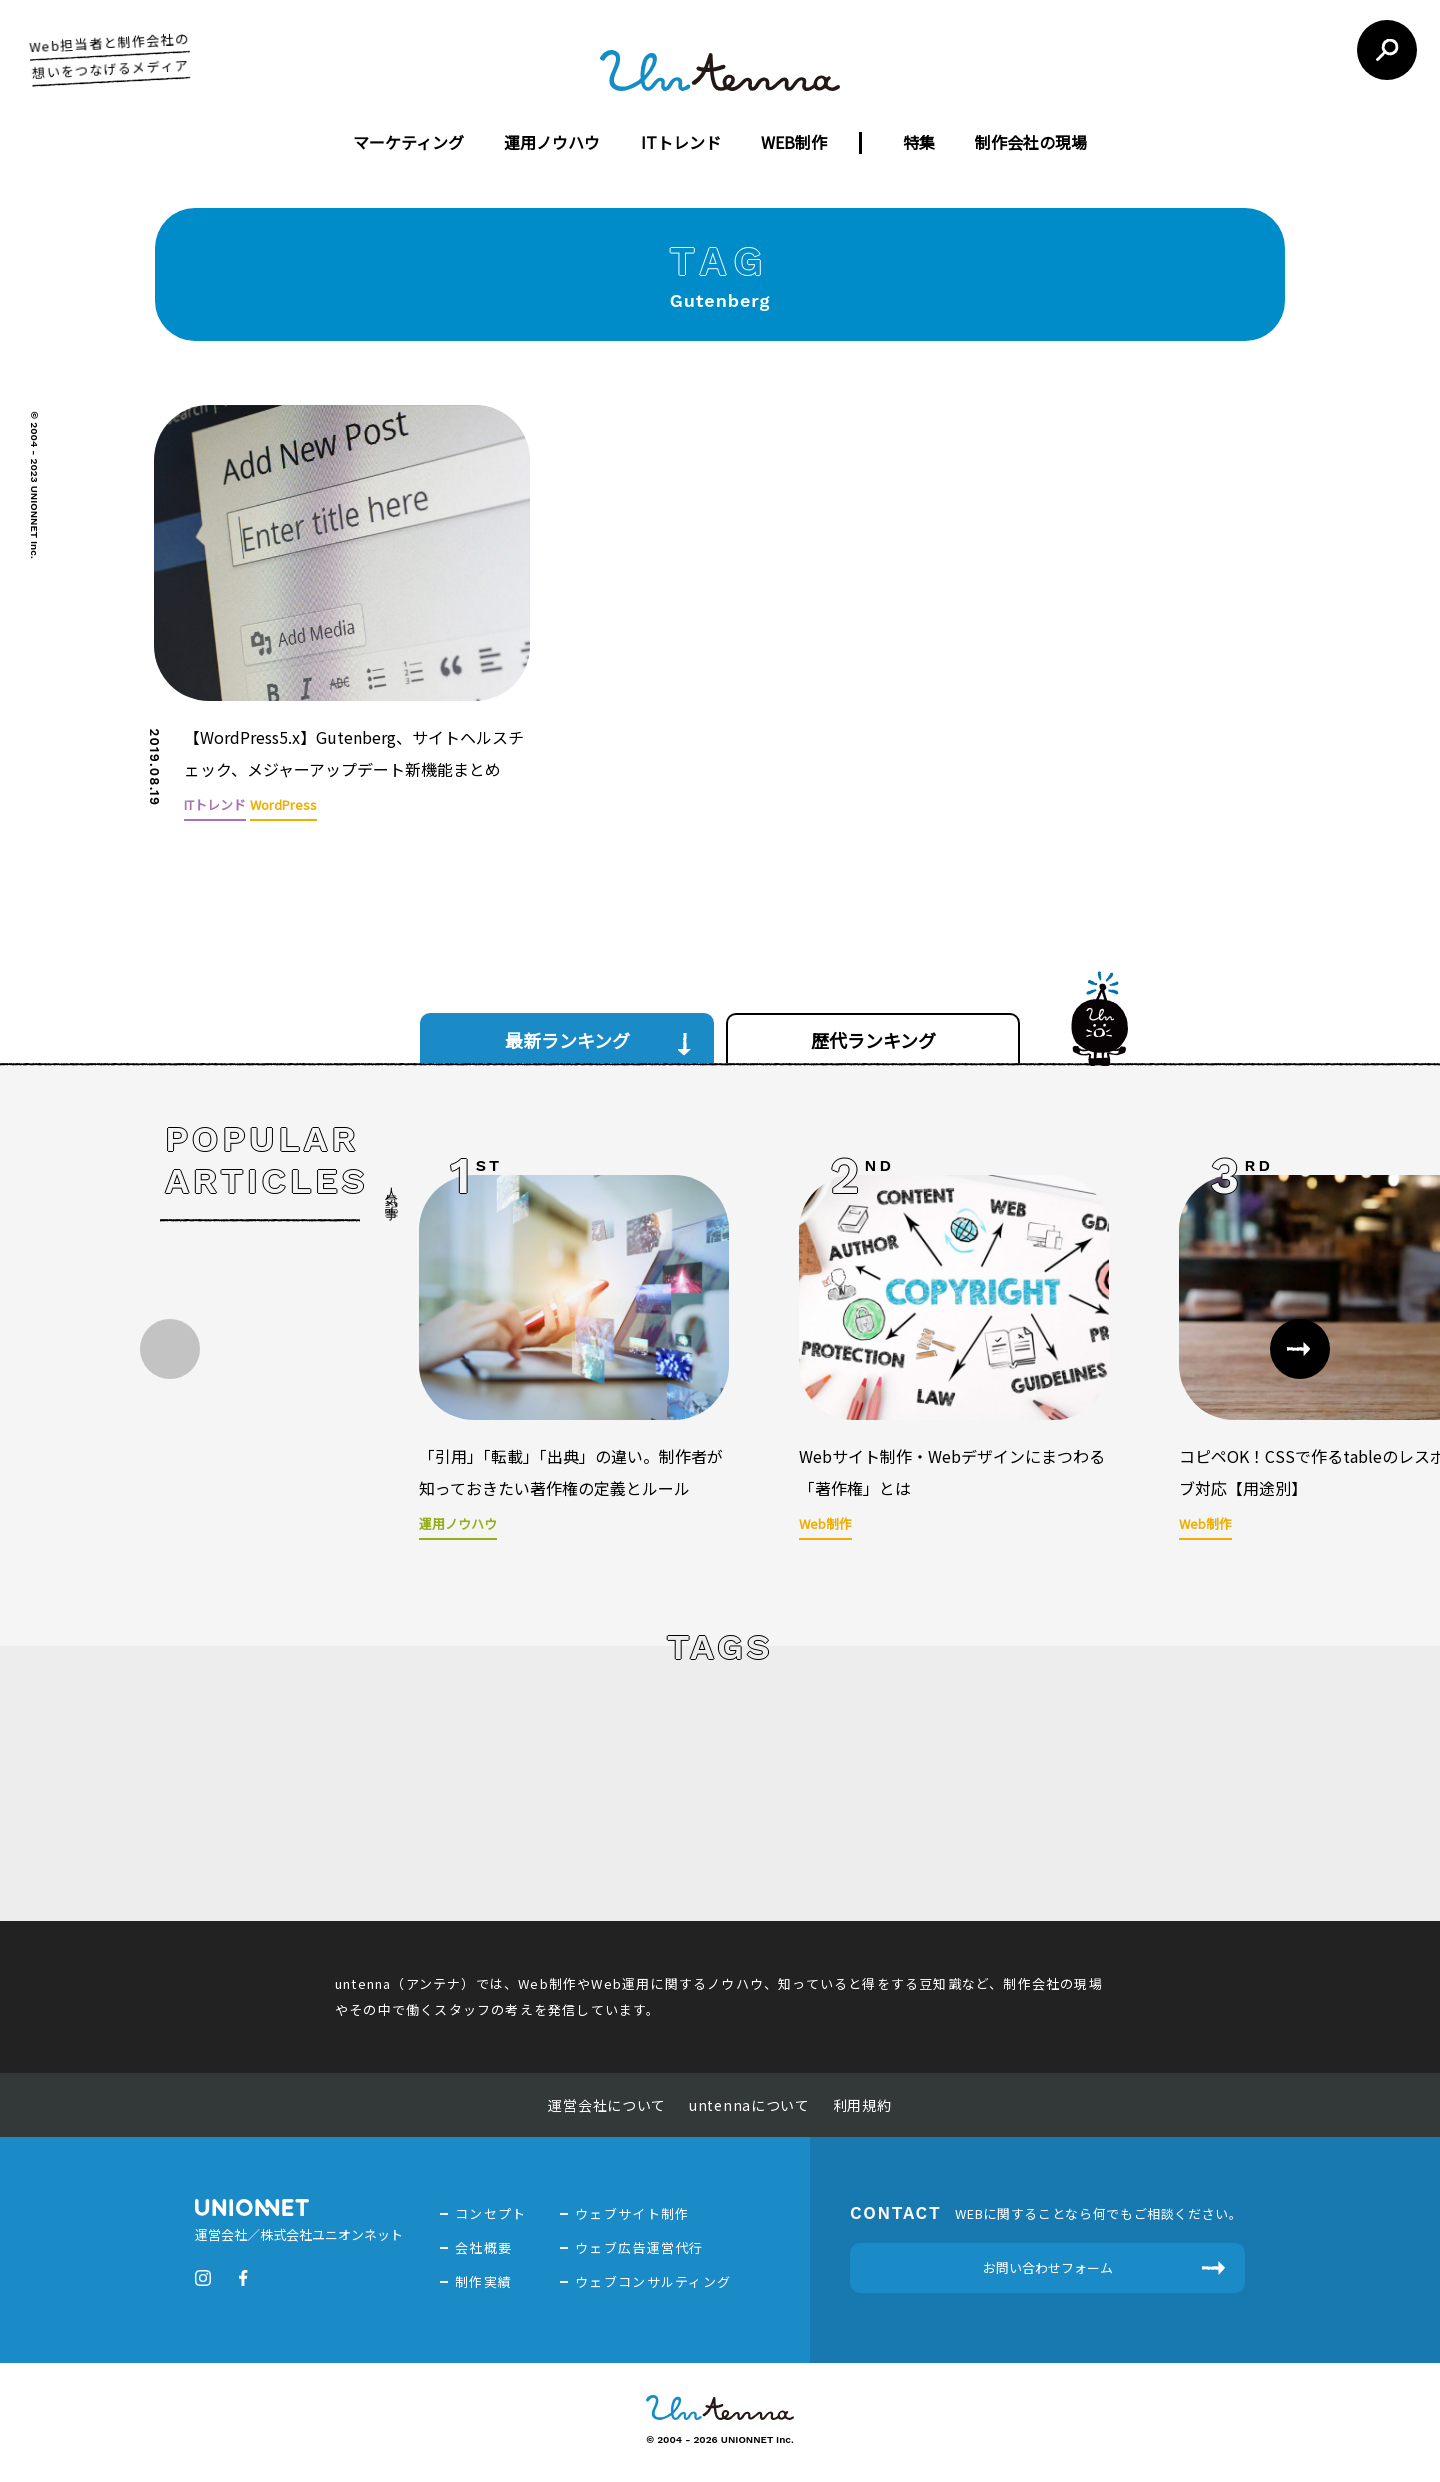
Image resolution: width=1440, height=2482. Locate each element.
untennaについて (749, 2102)
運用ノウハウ (552, 142)
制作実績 (483, 2278)
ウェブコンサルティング (653, 2278)
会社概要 (483, 2244)
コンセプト (491, 2210)
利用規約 (862, 2102)
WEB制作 (794, 142)
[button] (1300, 1346)
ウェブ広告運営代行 (639, 2244)
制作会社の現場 (1031, 142)
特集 (919, 142)
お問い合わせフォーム (1048, 2264)
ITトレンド (681, 142)
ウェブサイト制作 (632, 2210)
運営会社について (607, 2102)
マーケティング (408, 142)
